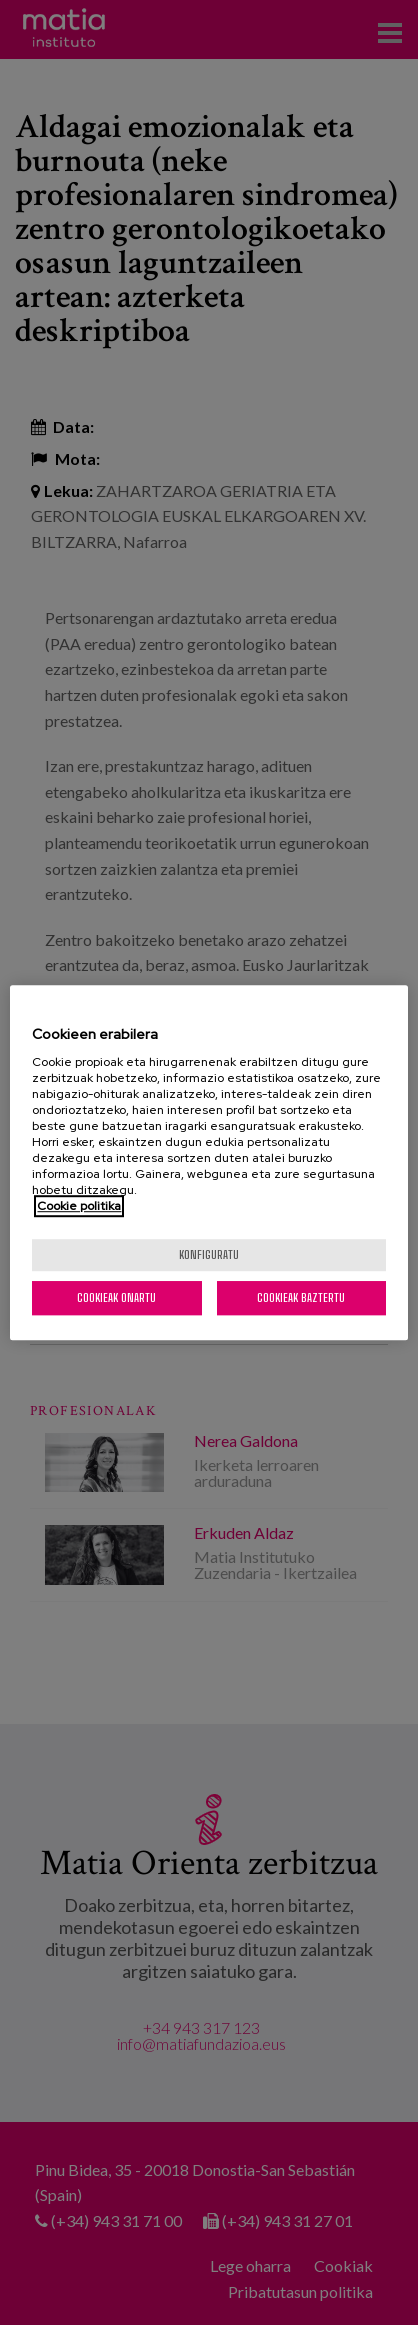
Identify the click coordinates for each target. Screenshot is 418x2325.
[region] (208, 1163)
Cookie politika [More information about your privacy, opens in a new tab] (79, 1206)
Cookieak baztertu (301, 1297)
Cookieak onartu (116, 1297)
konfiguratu (209, 1254)
